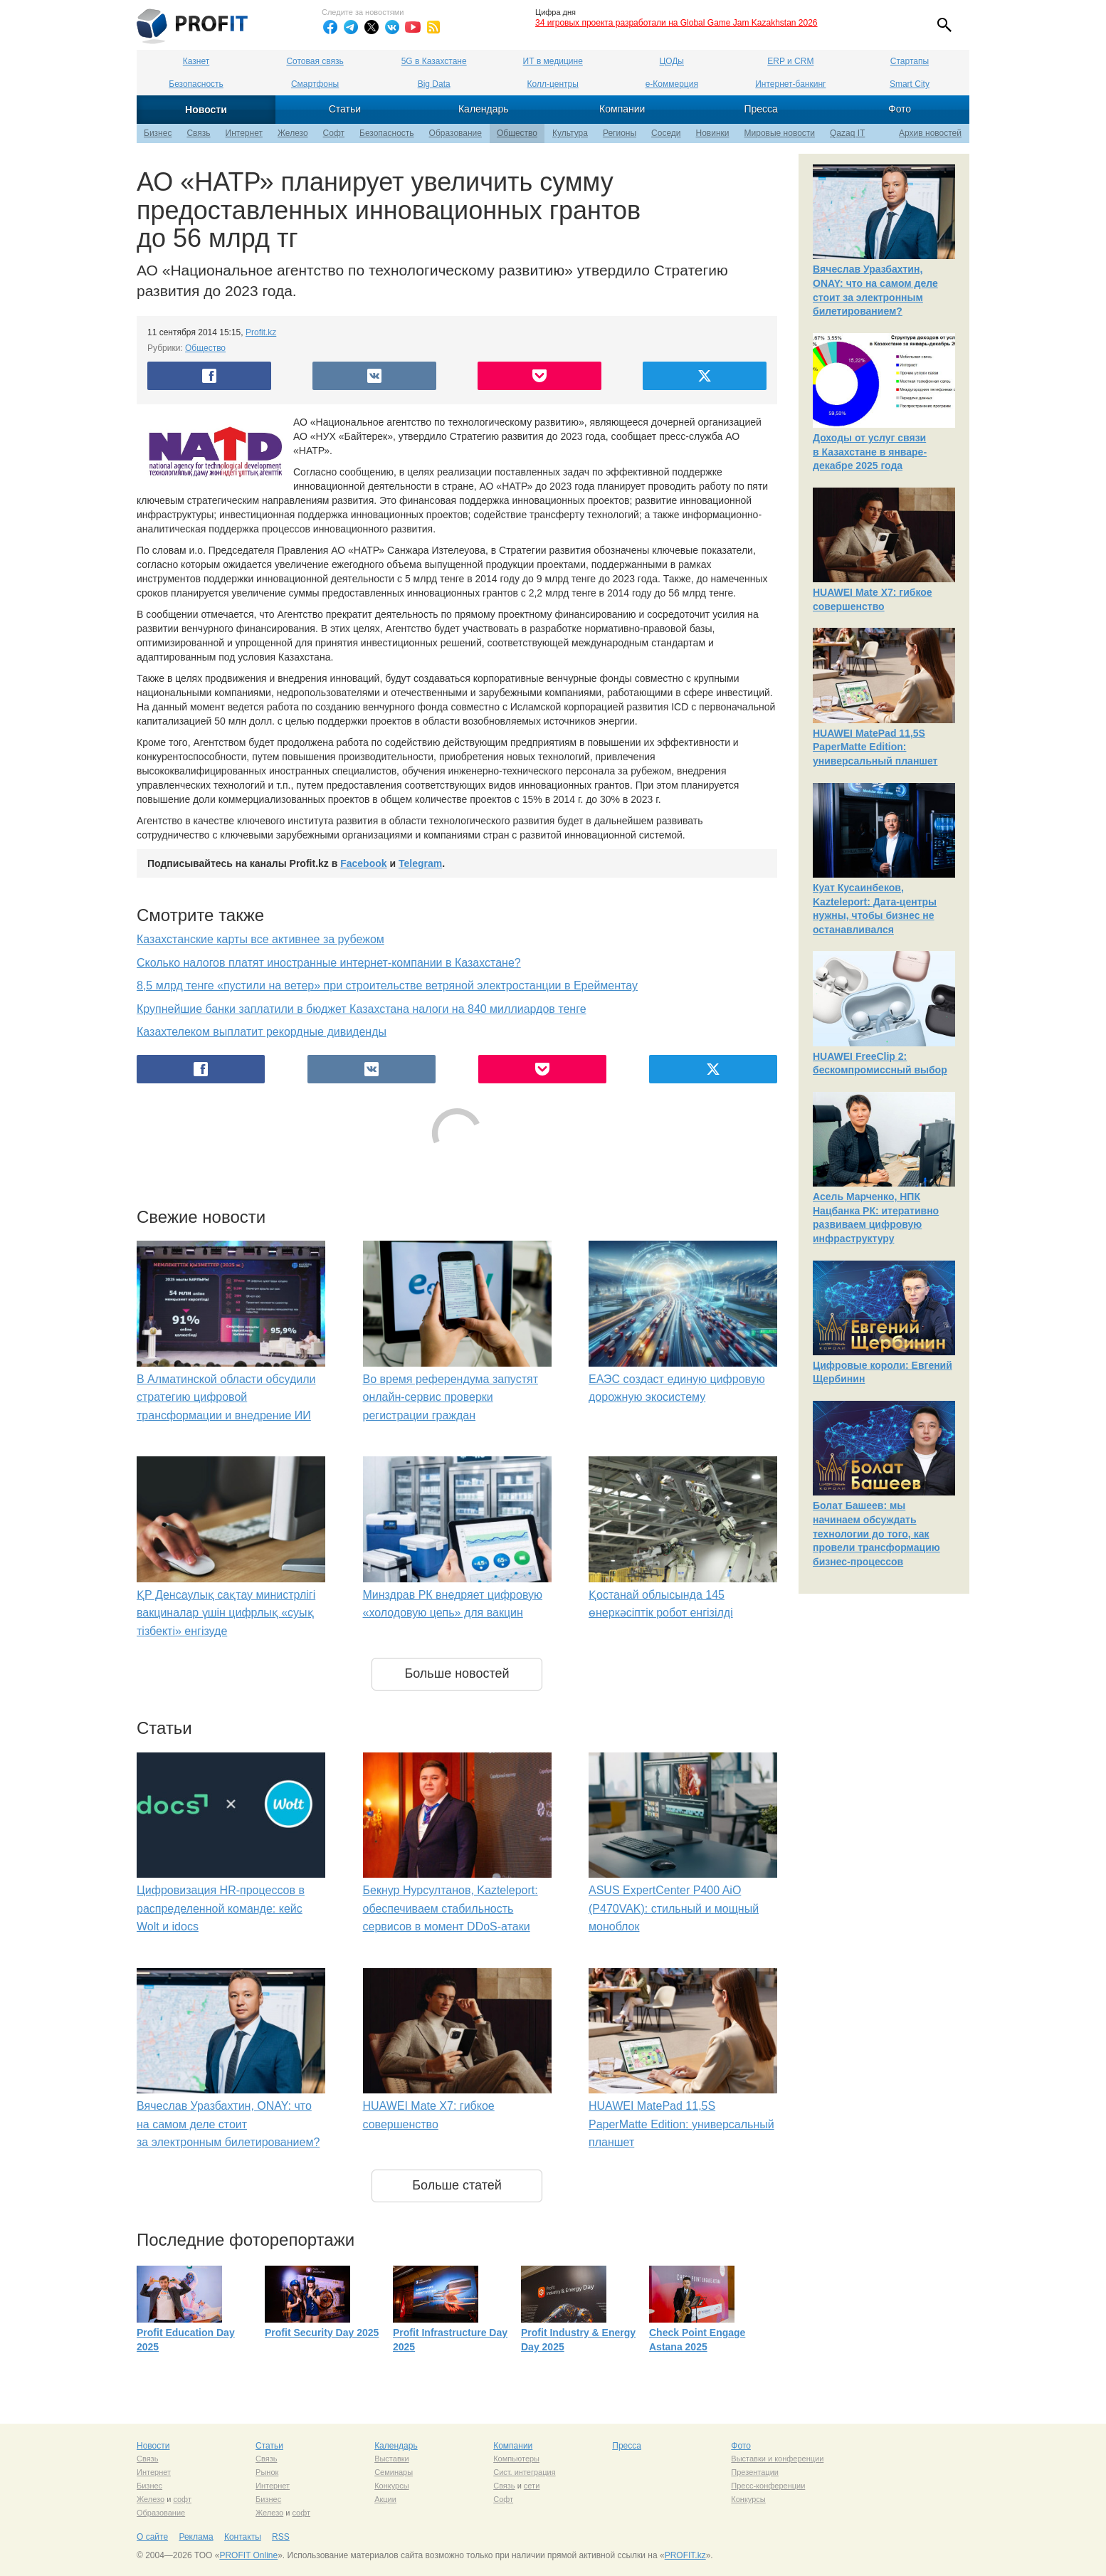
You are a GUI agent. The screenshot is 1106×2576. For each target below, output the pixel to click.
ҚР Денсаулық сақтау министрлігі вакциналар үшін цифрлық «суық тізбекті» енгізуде (226, 1613)
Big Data (434, 84)
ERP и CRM (790, 61)
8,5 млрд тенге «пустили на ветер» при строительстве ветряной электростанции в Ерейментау (387, 985)
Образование (455, 133)
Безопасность (196, 84)
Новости (206, 109)
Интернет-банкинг (790, 84)
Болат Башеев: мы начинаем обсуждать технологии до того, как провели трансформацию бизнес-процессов (876, 1533)
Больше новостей (456, 1673)
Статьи (345, 109)
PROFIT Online (248, 2555)
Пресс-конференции (768, 2485)
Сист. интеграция (524, 2472)
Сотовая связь (314, 61)
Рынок (267, 2472)
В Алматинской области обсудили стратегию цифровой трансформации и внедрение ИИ (226, 1397)
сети (531, 2485)
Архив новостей (930, 133)
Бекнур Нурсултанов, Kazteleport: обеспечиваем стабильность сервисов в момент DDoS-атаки (450, 1908)
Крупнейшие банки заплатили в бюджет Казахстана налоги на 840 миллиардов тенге (361, 1009)
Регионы (619, 133)
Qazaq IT (847, 133)
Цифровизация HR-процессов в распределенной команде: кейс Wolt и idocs (221, 1908)
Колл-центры (553, 84)
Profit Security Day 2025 (322, 2332)
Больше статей (457, 2185)
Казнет (196, 61)
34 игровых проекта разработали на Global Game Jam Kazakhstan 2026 (676, 23)
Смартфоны (315, 84)
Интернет (244, 133)
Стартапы (909, 61)
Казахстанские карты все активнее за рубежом (260, 939)
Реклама (196, 2537)
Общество (517, 133)
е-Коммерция (672, 84)
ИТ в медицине (553, 61)
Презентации (755, 2472)
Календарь (483, 109)
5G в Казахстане (434, 61)
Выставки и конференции (777, 2458)
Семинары (393, 2472)
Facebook (363, 863)
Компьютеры (516, 2458)
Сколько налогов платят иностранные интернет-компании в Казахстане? (329, 963)
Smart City (909, 84)
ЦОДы (672, 61)
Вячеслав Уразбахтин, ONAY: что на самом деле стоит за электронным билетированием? (228, 2124)
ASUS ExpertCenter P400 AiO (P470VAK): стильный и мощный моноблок (674, 1908)
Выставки (391, 2458)
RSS (281, 2537)
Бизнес (158, 133)
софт (182, 2499)
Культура (570, 133)
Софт (333, 133)
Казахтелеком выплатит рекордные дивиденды (261, 1032)
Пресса (760, 109)
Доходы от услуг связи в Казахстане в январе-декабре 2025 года (870, 451)
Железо (293, 133)
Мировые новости (779, 133)
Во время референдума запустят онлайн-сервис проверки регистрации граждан (450, 1397)
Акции (385, 2499)
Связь (198, 133)
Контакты (242, 2537)
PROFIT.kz (685, 2555)
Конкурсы (391, 2485)
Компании (622, 109)
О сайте (152, 2537)
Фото (899, 109)
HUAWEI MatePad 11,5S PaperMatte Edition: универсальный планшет (681, 2124)
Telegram (420, 863)
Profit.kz (261, 332)
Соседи (665, 133)
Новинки (713, 133)
